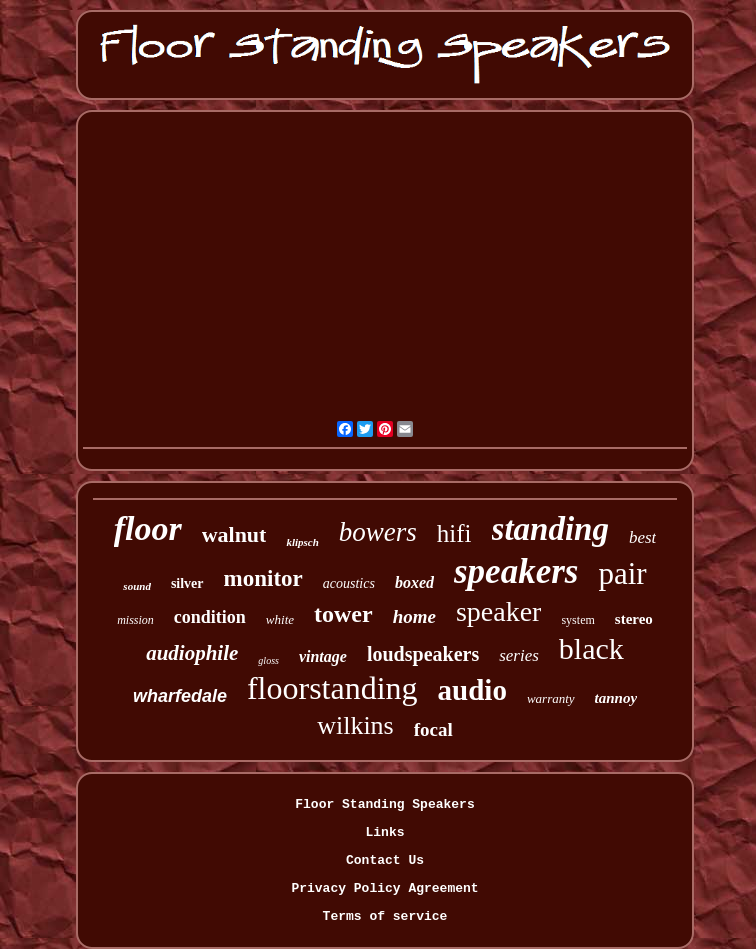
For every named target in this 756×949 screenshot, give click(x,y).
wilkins (355, 725)
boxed (414, 582)
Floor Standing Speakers (384, 804)
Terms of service (385, 916)
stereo (634, 619)
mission (135, 620)
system (577, 620)
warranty (551, 698)
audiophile (192, 653)
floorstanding (332, 688)
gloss (268, 660)
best (642, 537)
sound (137, 586)
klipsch (302, 542)
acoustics (349, 583)
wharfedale (180, 696)
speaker (499, 611)
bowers (378, 532)
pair (622, 573)
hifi (454, 533)
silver (187, 583)
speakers (516, 571)
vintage (323, 656)
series (519, 655)
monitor (263, 578)
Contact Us (385, 860)
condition (210, 617)
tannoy (616, 698)
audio (472, 690)
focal (433, 729)
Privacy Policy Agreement (384, 888)
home (414, 616)
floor (148, 528)
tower (343, 614)
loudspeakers (423, 654)
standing (550, 529)
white (280, 619)
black (591, 648)
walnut (234, 534)
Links (384, 832)
